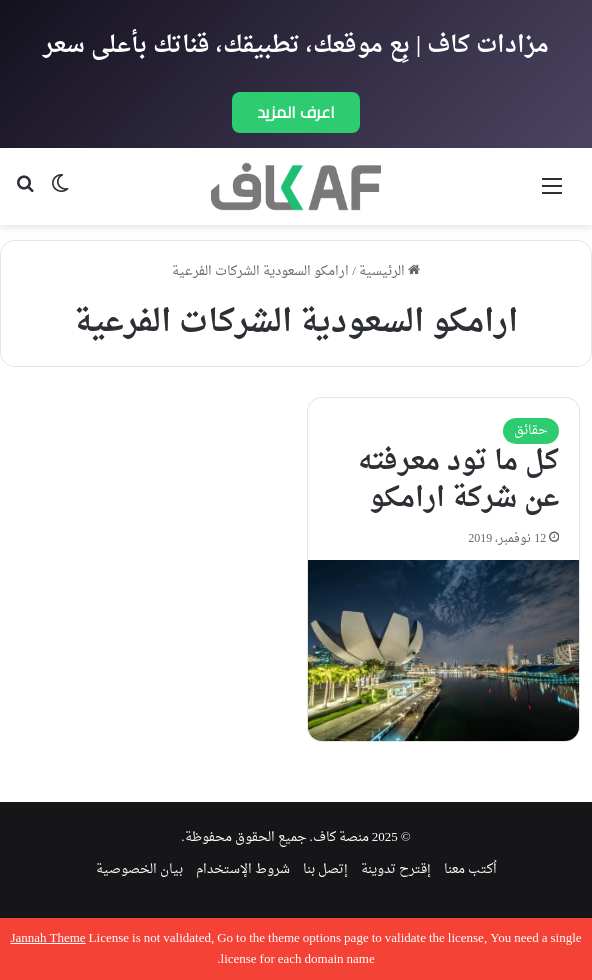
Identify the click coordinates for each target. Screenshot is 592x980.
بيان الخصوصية (139, 869)
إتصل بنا (325, 869)
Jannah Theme (47, 938)
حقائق (531, 430)
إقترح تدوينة (396, 869)
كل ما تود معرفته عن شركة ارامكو (458, 481)
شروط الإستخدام (243, 869)
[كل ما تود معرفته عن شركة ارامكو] (443, 650)
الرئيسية (389, 271)
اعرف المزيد (296, 112)
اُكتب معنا (470, 869)
